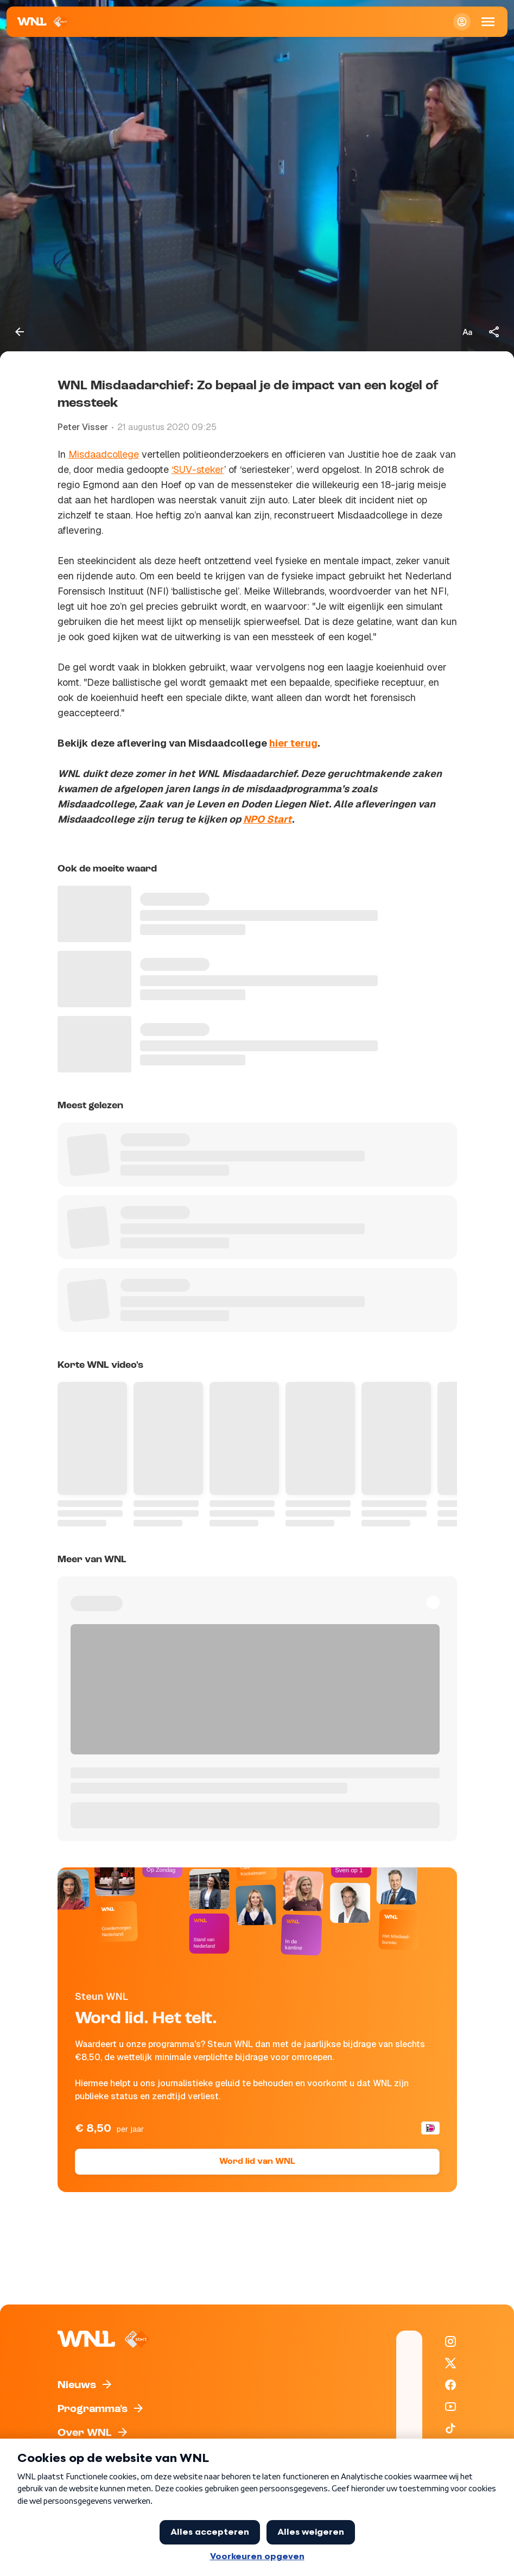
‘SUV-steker (198, 469)
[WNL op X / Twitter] (450, 2363)
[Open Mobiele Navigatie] (488, 21)
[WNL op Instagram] (450, 2341)
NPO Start (267, 819)
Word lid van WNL (257, 2161)
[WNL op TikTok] (450, 2428)
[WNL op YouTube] (450, 2406)
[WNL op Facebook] (450, 2384)
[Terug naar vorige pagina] (19, 332)
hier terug (293, 743)
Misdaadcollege (103, 454)
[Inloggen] (462, 21)
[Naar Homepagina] (43, 21)
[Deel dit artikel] (494, 332)
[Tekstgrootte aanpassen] (467, 332)
